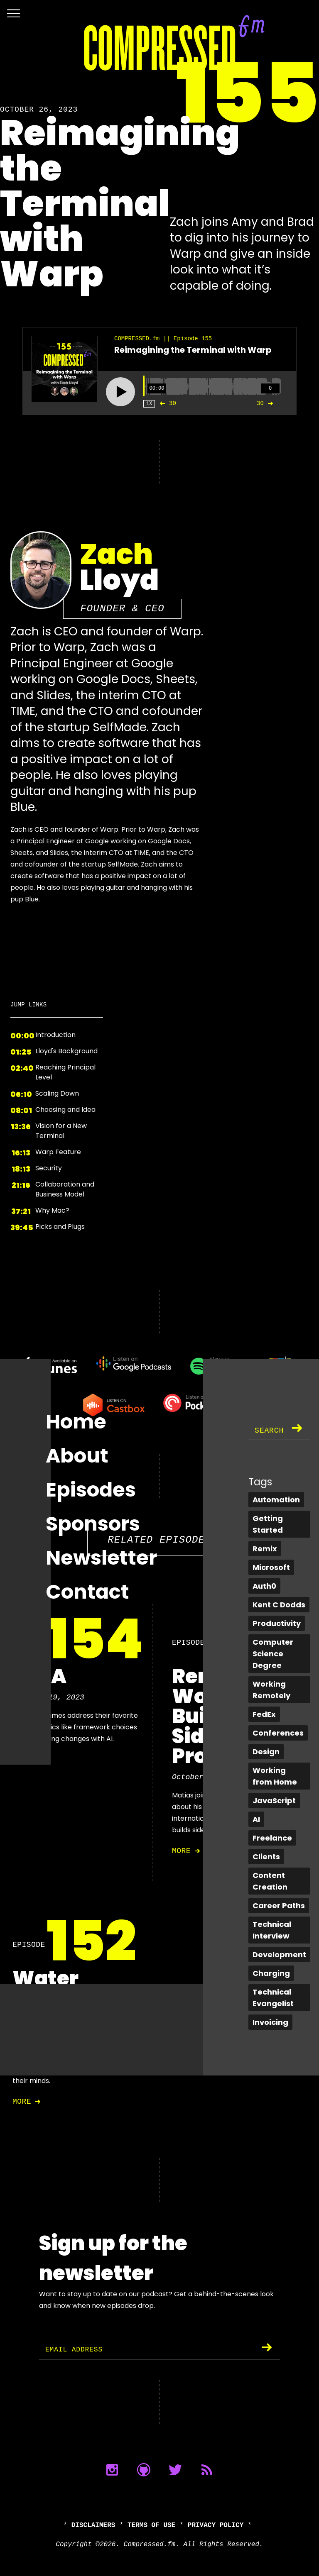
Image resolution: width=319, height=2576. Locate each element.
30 (166, 403)
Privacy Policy (215, 2525)
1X (149, 403)
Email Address (76, 2350)
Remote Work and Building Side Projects (222, 1716)
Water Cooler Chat (46, 1998)
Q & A (39, 1676)
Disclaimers (93, 2525)
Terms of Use (151, 2525)
